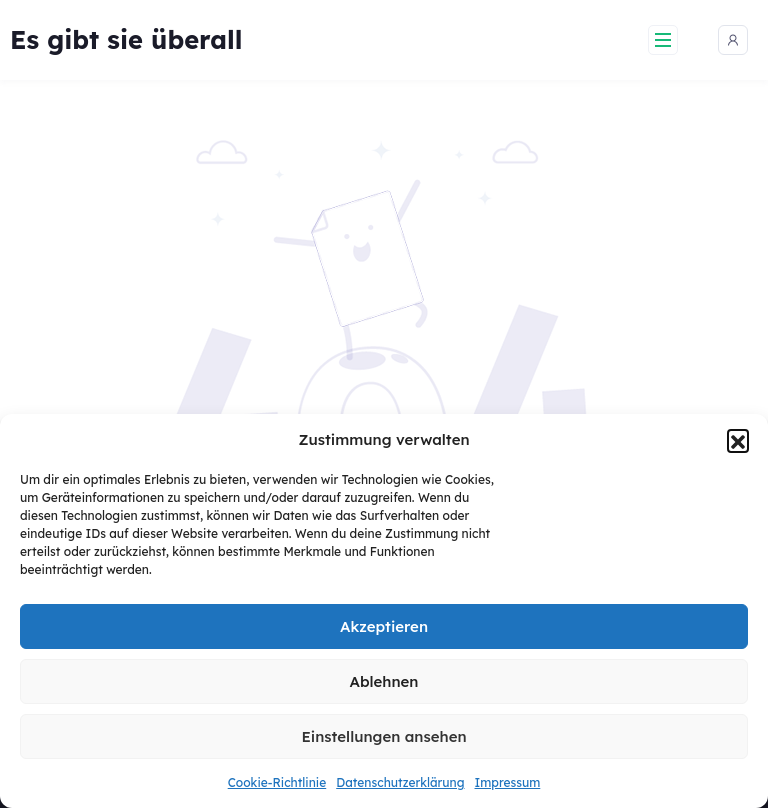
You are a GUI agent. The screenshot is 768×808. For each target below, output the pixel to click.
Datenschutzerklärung (400, 782)
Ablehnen (384, 681)
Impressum (508, 782)
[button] (738, 440)
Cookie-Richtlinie (277, 782)
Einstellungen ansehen (383, 736)
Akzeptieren (384, 626)
